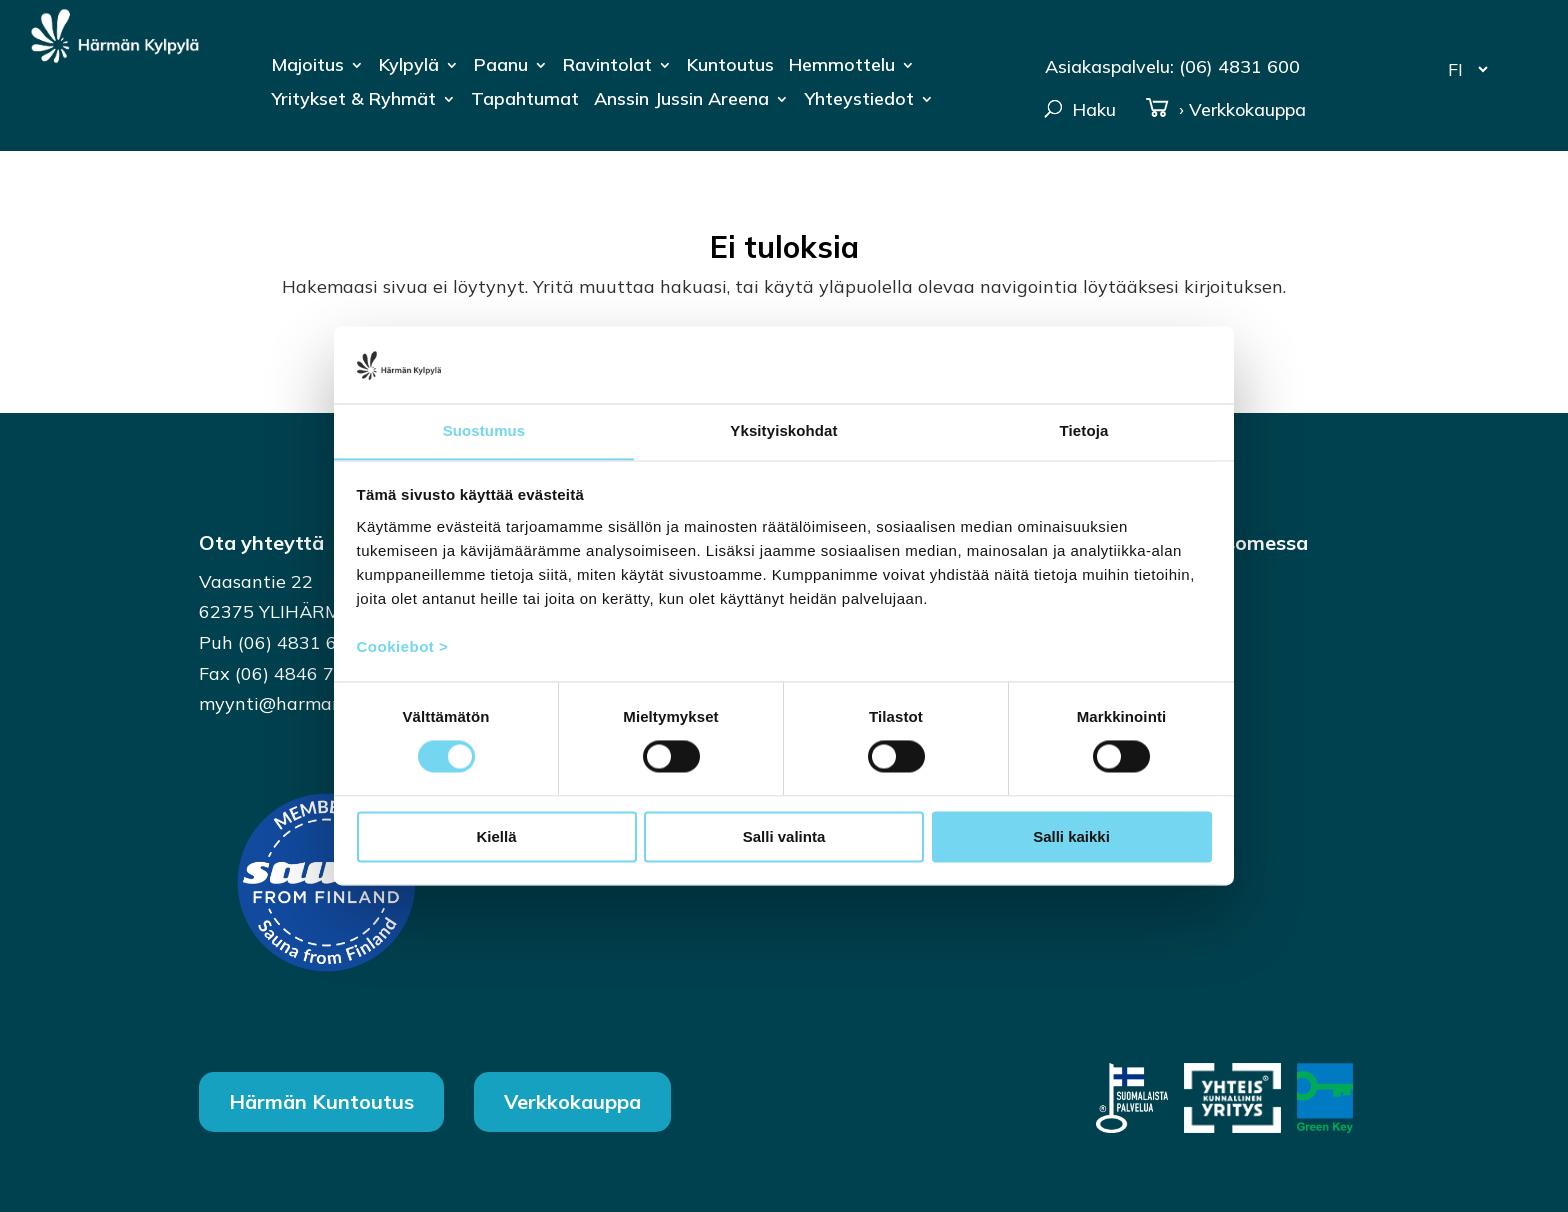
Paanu (501, 67)
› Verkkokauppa (1225, 110)
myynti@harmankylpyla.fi (308, 703)
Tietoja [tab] (1084, 430)
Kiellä (496, 837)
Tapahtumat (525, 101)
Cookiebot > (403, 647)
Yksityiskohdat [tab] (783, 430)
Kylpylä (409, 67)
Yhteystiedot (859, 101)
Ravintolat (607, 67)
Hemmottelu (842, 67)
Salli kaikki (1071, 837)
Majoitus (307, 67)
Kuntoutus (730, 67)
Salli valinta (784, 837)
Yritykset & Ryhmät (353, 101)
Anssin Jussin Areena (681, 101)
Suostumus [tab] (484, 430)
